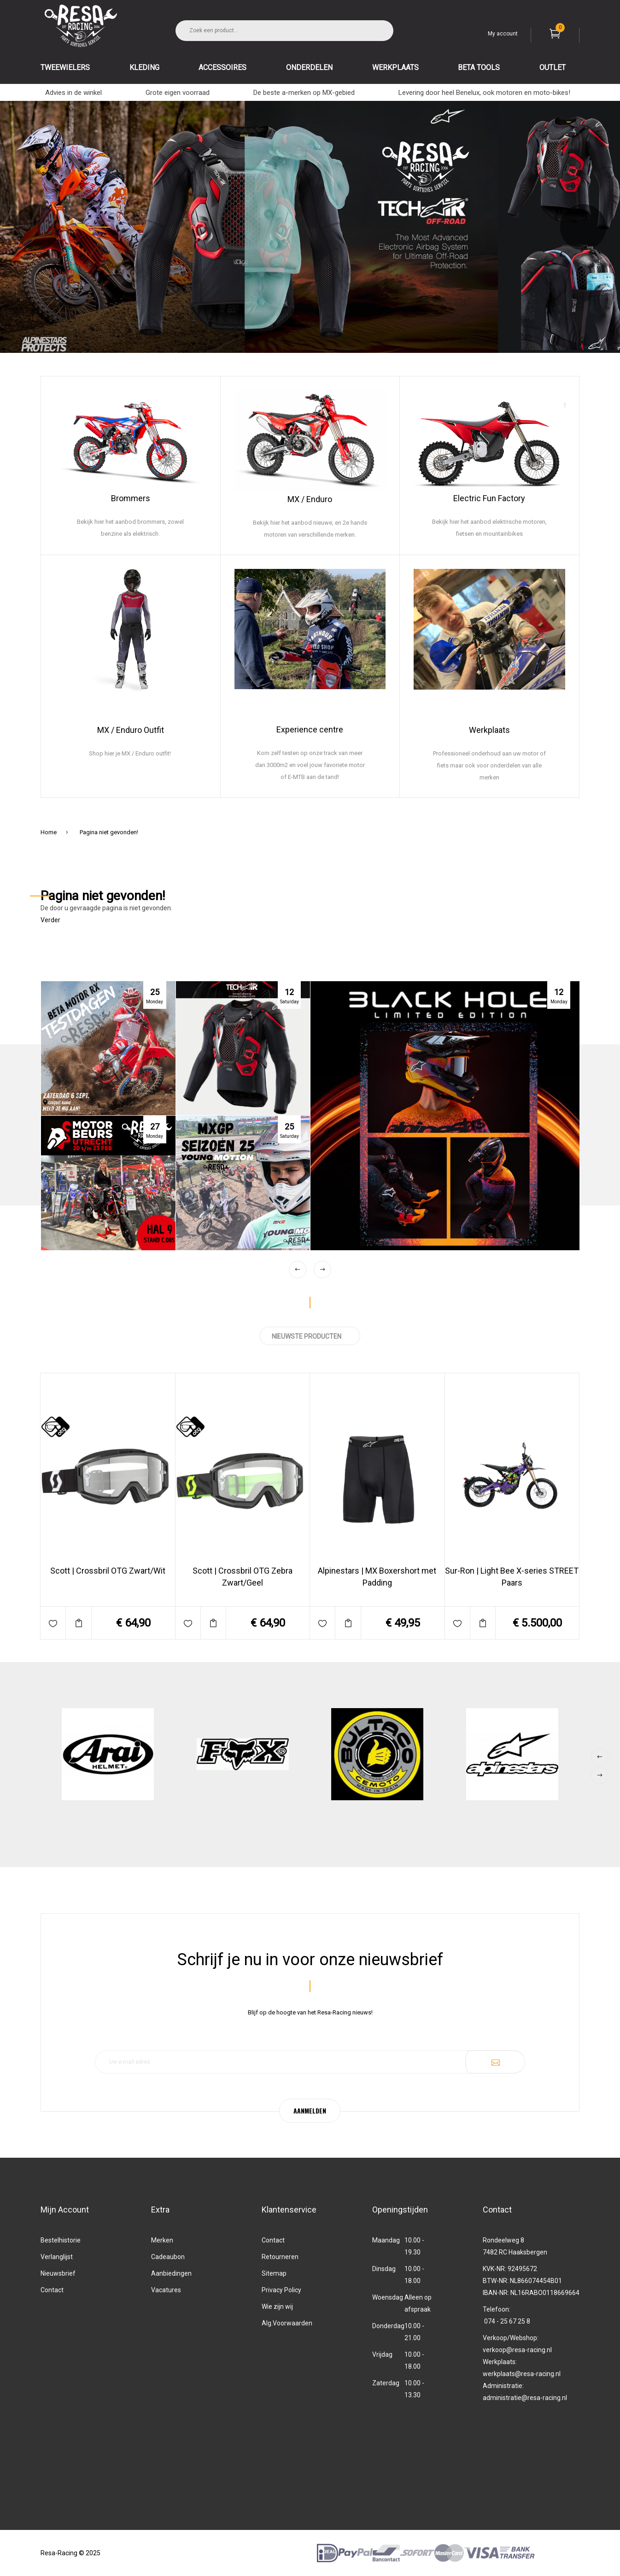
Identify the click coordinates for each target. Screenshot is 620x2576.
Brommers (130, 498)
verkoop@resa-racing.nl (517, 2350)
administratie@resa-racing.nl (525, 2397)
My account (503, 33)
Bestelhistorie (61, 2240)
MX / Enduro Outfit (130, 730)
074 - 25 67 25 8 (507, 2321)
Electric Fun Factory (489, 498)
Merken (162, 2240)
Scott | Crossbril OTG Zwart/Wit (107, 1570)
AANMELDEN (309, 2110)
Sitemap (274, 2273)
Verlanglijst (57, 2256)
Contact (52, 2290)
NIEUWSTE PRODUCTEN (310, 1336)
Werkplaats (489, 730)
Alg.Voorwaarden (287, 2323)
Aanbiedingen (171, 2273)
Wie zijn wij (277, 2306)
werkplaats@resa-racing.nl (522, 2373)
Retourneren (280, 2256)
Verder (50, 920)
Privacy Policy (281, 2290)
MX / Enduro (309, 499)
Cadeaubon (168, 2256)
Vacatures (166, 2290)
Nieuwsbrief (58, 2273)
